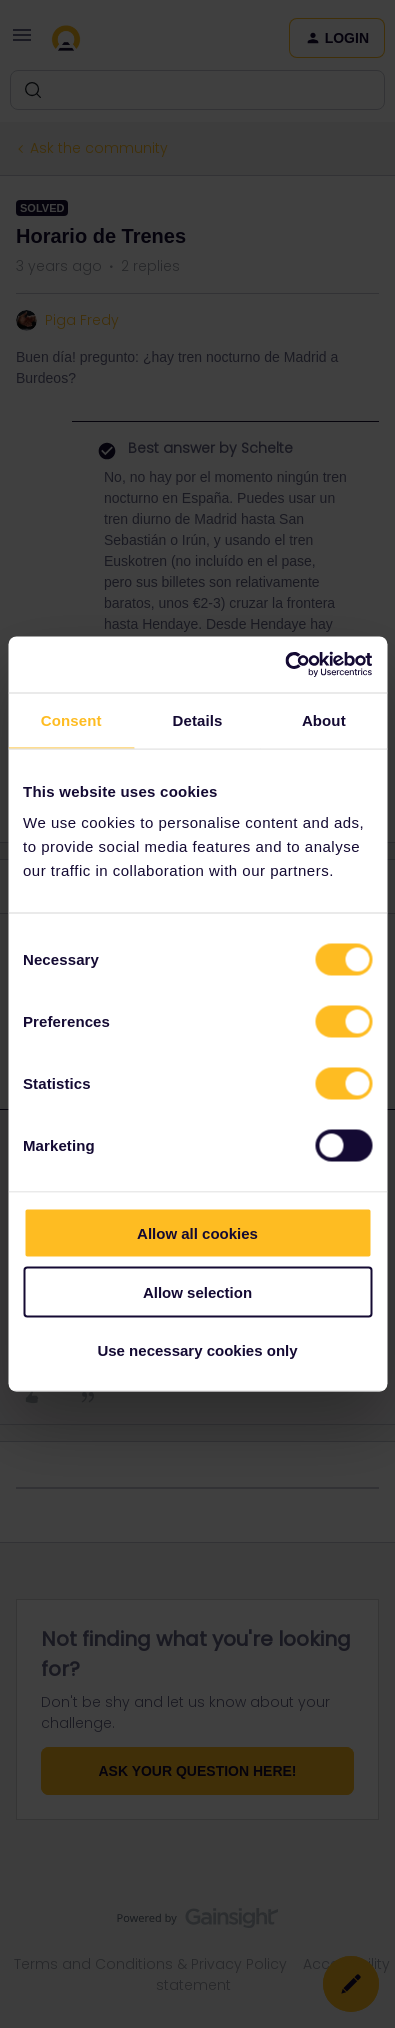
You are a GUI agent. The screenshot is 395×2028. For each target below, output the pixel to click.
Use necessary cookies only (197, 1350)
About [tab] (324, 719)
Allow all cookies (197, 1233)
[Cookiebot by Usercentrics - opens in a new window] (284, 665)
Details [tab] (198, 719)
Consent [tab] (71, 719)
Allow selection (197, 1291)
